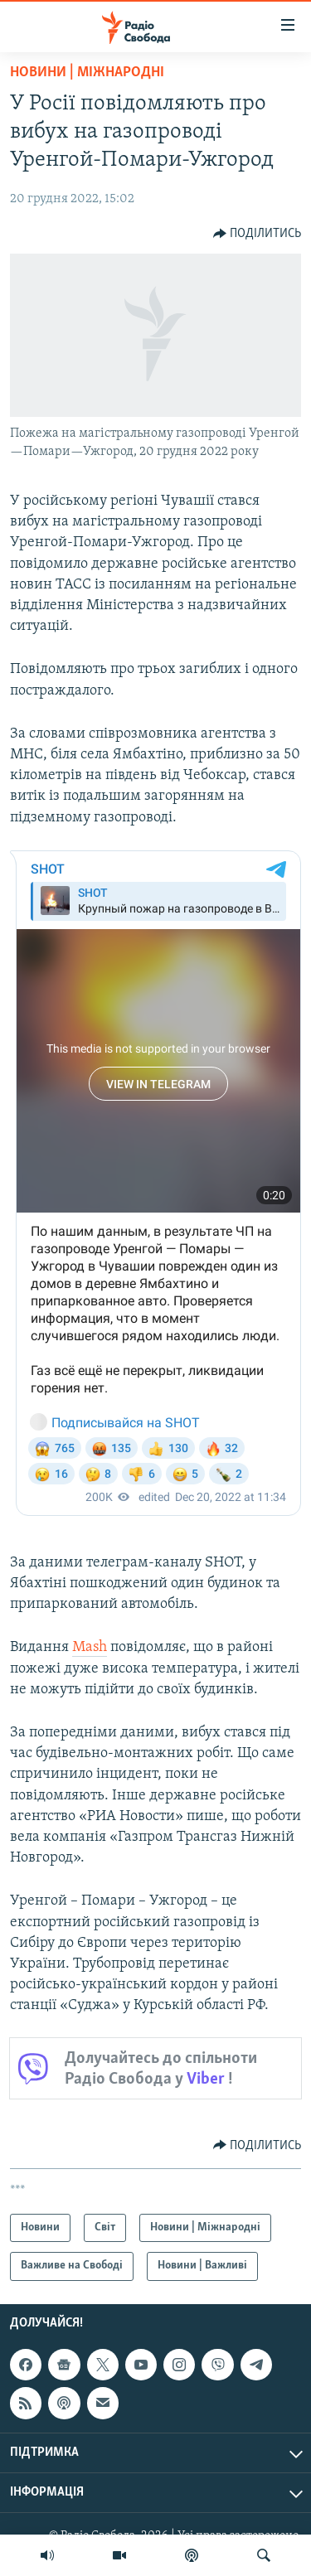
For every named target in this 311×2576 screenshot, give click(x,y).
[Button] (257, 234)
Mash (89, 1647)
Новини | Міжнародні (87, 72)
